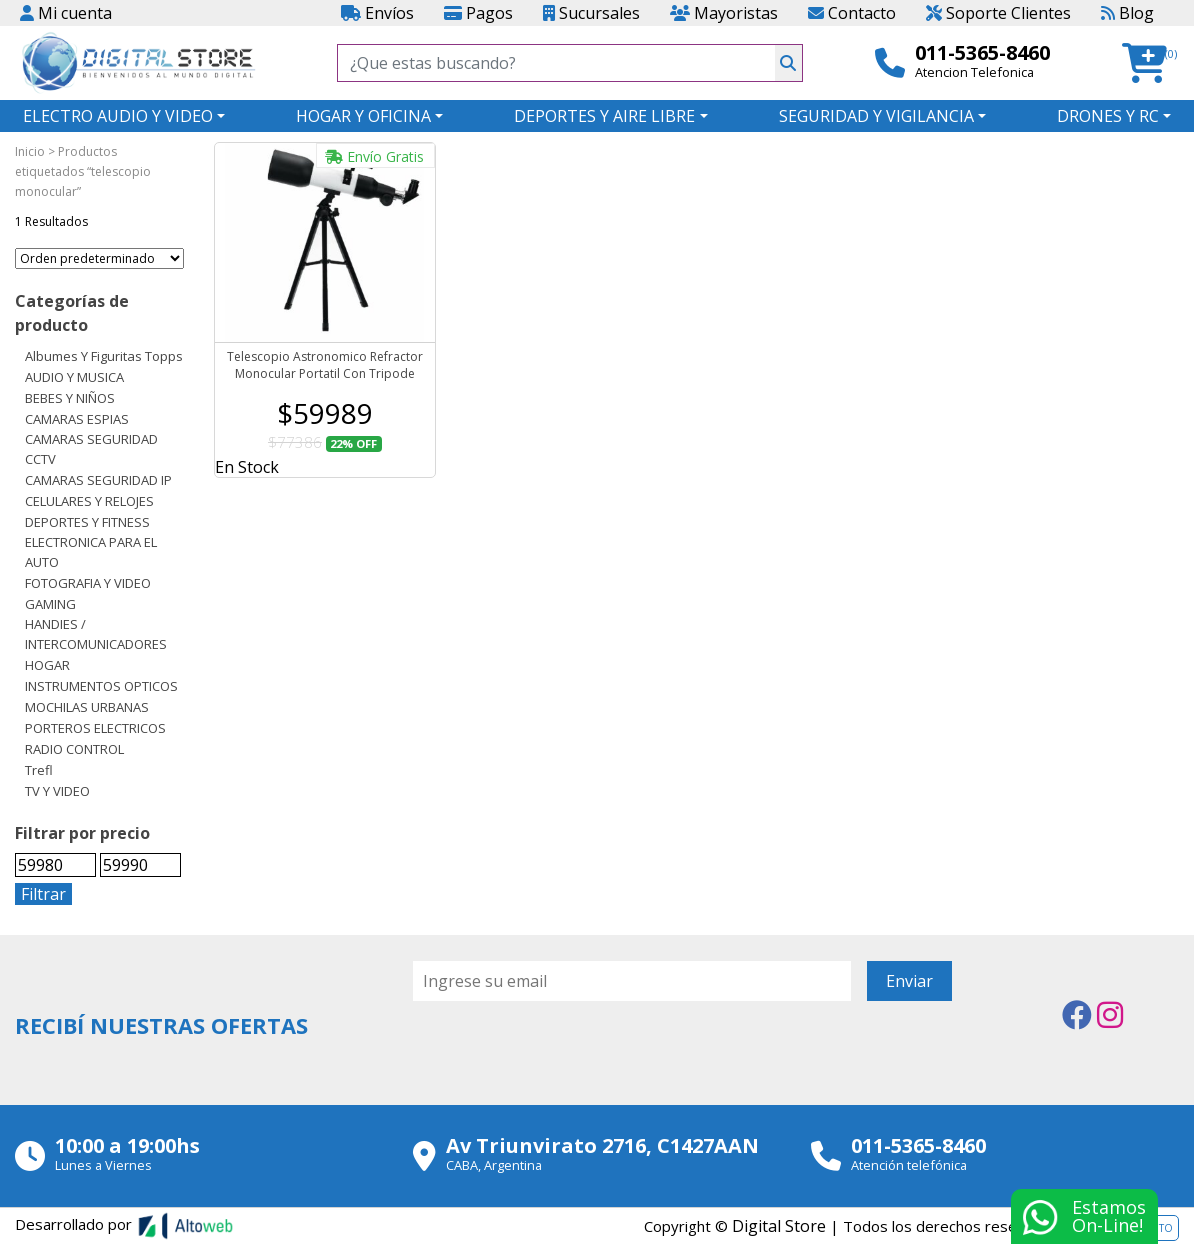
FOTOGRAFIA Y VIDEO (88, 583)
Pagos (478, 13)
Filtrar (43, 894)
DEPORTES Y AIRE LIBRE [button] (604, 116)
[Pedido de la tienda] (99, 258)
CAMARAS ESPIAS (77, 419)
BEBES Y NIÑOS (70, 398)
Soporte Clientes (998, 13)
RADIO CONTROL (74, 749)
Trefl (39, 770)
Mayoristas (724, 13)
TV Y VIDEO (57, 791)
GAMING (50, 604)
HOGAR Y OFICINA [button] (363, 116)
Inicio (30, 151)
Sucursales (591, 13)
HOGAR (47, 665)
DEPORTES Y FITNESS (87, 522)
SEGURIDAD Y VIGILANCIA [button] (876, 116)
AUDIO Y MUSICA (74, 377)
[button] (1150, 63)
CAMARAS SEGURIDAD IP (98, 480)
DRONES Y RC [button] (1108, 116)
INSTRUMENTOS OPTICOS (101, 686)
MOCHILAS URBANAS (87, 707)
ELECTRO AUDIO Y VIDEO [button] (118, 116)
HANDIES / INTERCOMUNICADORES (96, 634)
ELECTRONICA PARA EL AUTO (91, 552)
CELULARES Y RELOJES (89, 501)
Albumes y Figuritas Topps (104, 356)
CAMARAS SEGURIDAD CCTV (91, 449)
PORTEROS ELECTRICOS (95, 728)
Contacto (852, 13)
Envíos (377, 13)
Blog (1127, 13)
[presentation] (565, 1056)
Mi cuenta (66, 13)
